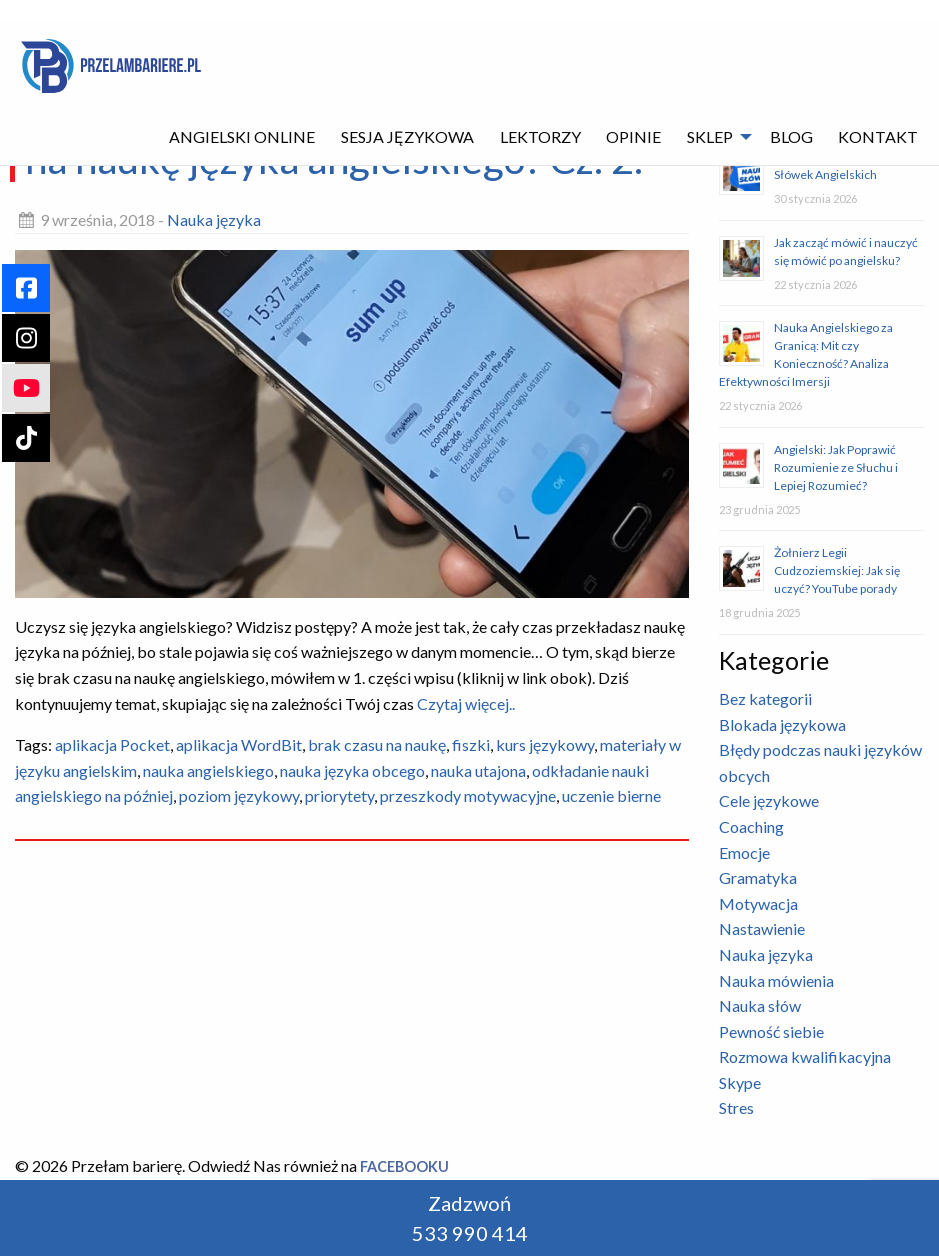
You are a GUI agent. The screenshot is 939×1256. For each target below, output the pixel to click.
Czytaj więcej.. (464, 703)
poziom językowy (239, 795)
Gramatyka (758, 877)
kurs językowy (545, 744)
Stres (736, 1107)
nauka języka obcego (352, 770)
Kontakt (878, 136)
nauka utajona (478, 770)
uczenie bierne (611, 795)
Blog (791, 136)
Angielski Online (242, 136)
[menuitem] (243, 137)
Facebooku (404, 1166)
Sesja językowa (407, 136)
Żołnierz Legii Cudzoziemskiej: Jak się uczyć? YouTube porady (837, 570)
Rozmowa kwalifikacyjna (805, 1056)
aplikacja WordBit (239, 744)
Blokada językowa (782, 724)
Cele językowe (769, 800)
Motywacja (758, 903)
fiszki (471, 744)
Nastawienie (762, 928)
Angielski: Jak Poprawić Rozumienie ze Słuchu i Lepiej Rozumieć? (836, 467)
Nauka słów (760, 1005)
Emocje (744, 852)
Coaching (751, 826)
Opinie (633, 136)
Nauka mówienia (776, 980)
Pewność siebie (771, 1031)
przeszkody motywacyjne (468, 795)
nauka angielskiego (208, 770)
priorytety (339, 795)
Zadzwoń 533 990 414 (470, 1218)
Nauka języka (214, 219)
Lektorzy (540, 136)
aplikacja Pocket (112, 744)
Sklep (710, 136)
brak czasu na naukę (377, 744)
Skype (740, 1082)
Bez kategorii (765, 698)
